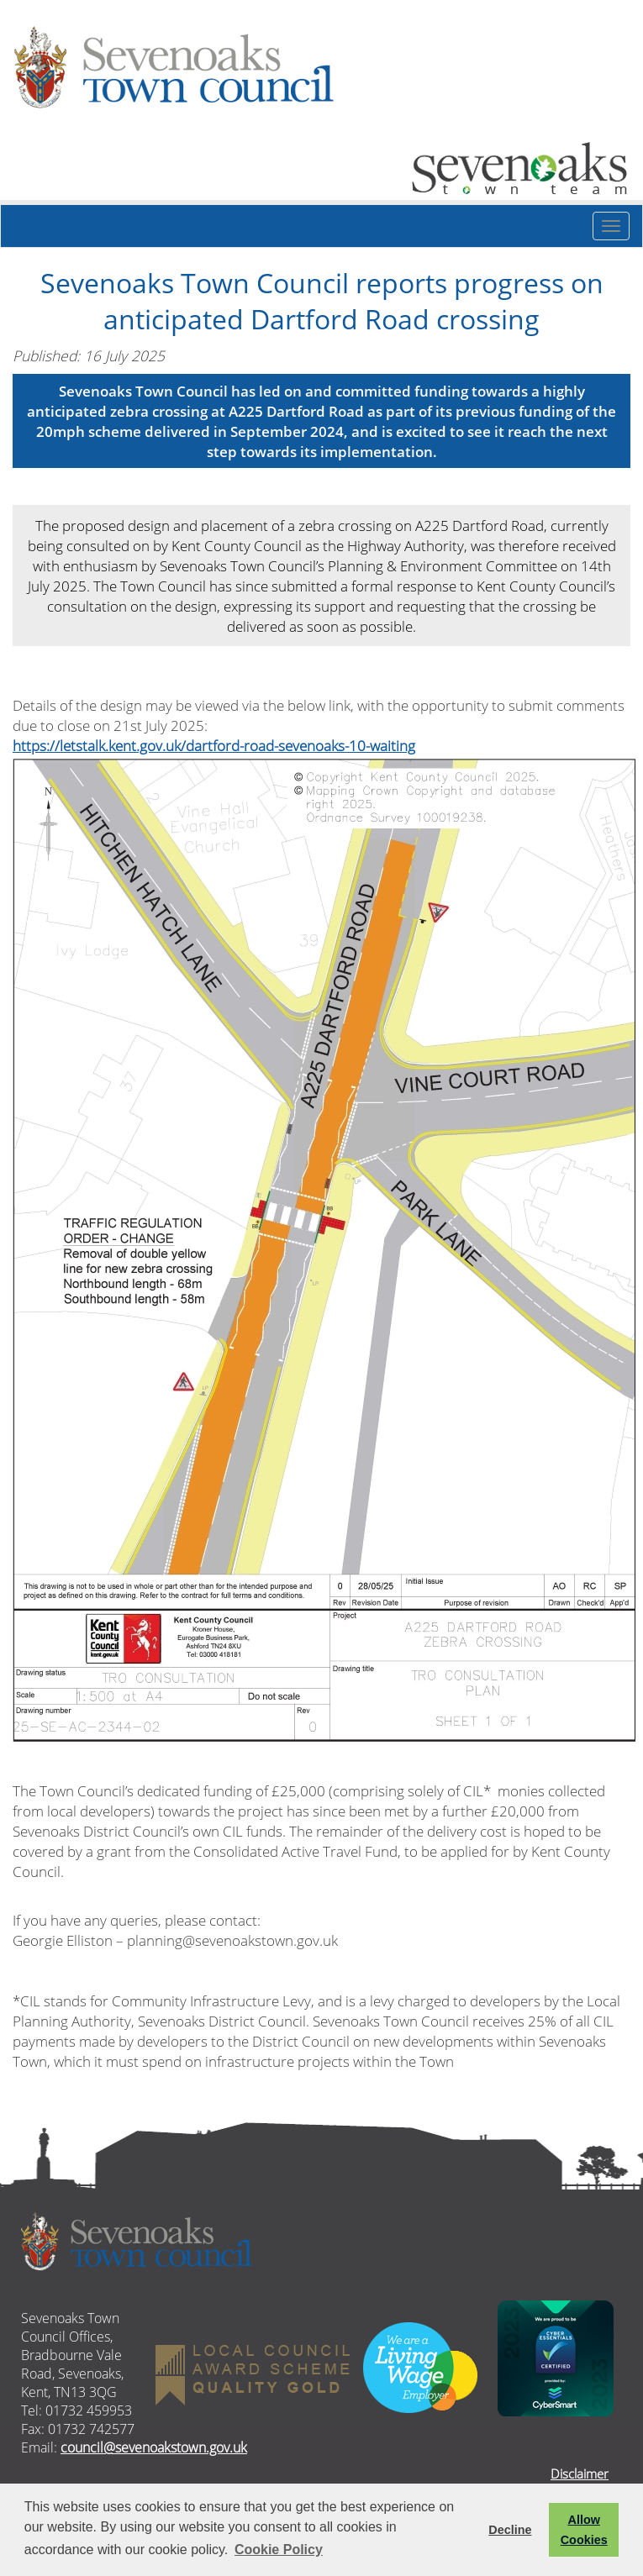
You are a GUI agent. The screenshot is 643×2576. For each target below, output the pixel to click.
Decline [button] (509, 2530)
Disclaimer (580, 2473)
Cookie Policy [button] (279, 2549)
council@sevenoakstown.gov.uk (154, 2447)
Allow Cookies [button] (584, 2530)
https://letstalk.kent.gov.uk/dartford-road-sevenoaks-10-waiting (214, 745)
